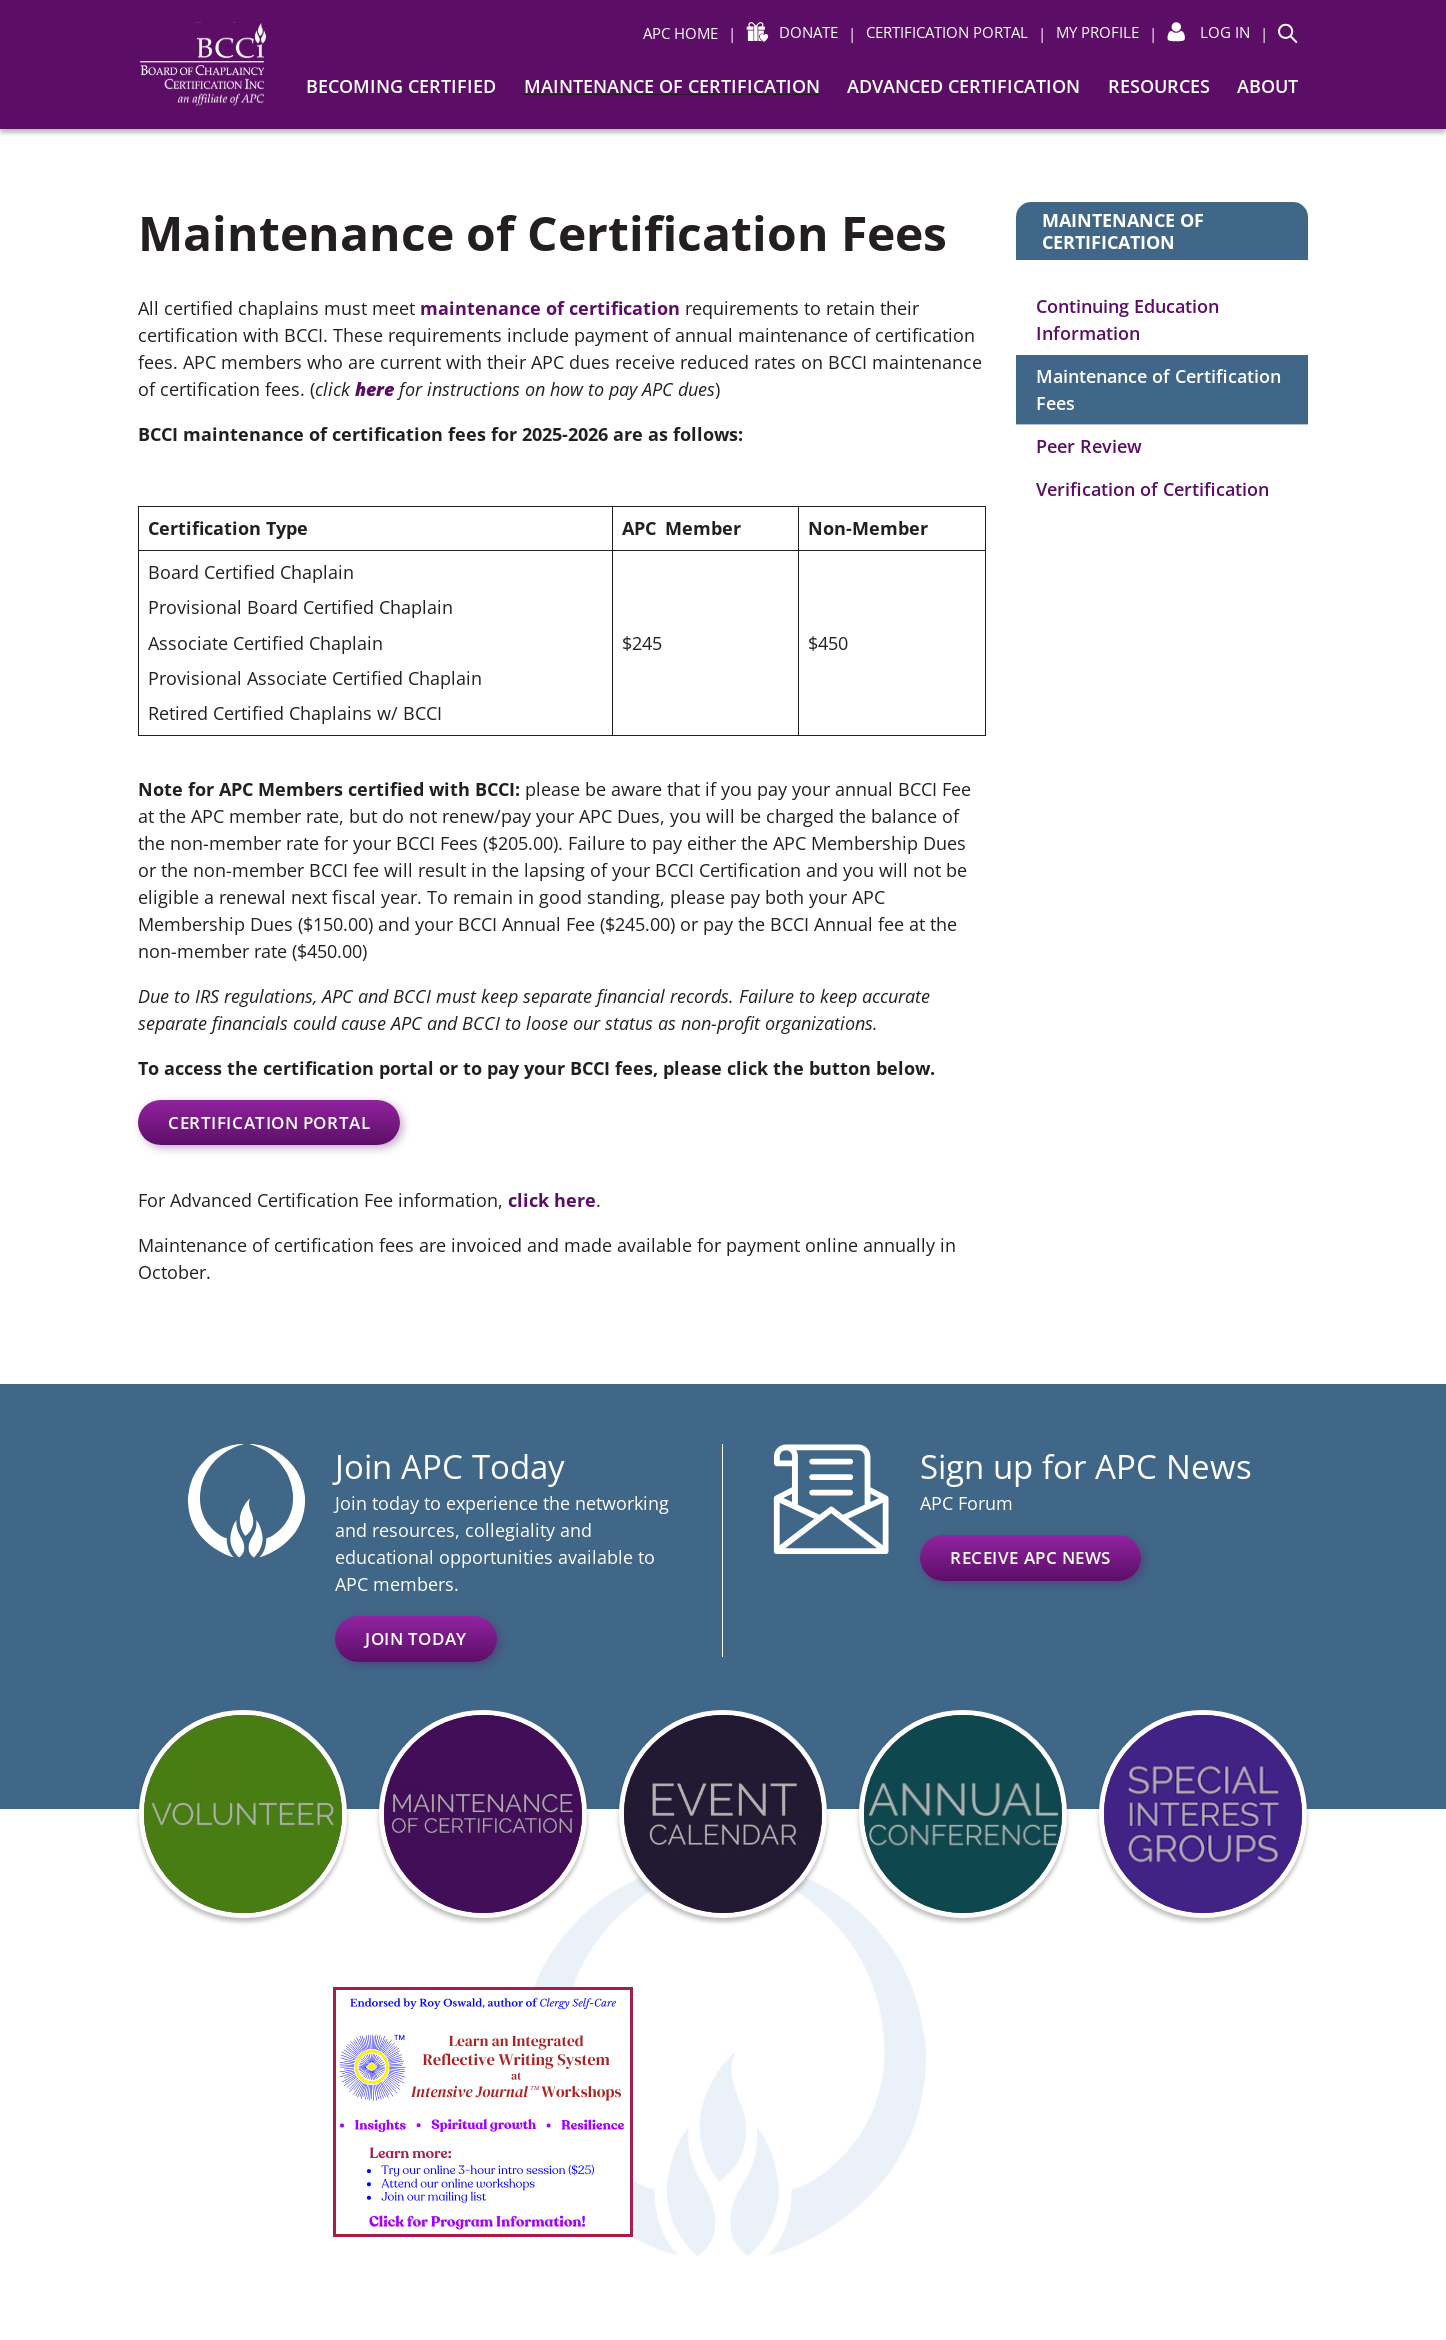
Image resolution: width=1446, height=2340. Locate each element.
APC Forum (966, 1503)
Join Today (416, 1638)
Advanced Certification (963, 86)
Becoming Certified (401, 86)
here (374, 389)
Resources (1159, 86)
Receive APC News (1030, 1557)
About (1267, 86)
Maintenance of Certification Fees (1158, 389)
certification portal (269, 1122)
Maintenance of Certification (672, 86)
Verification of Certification (1152, 489)
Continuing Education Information (1127, 319)
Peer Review (1089, 446)
